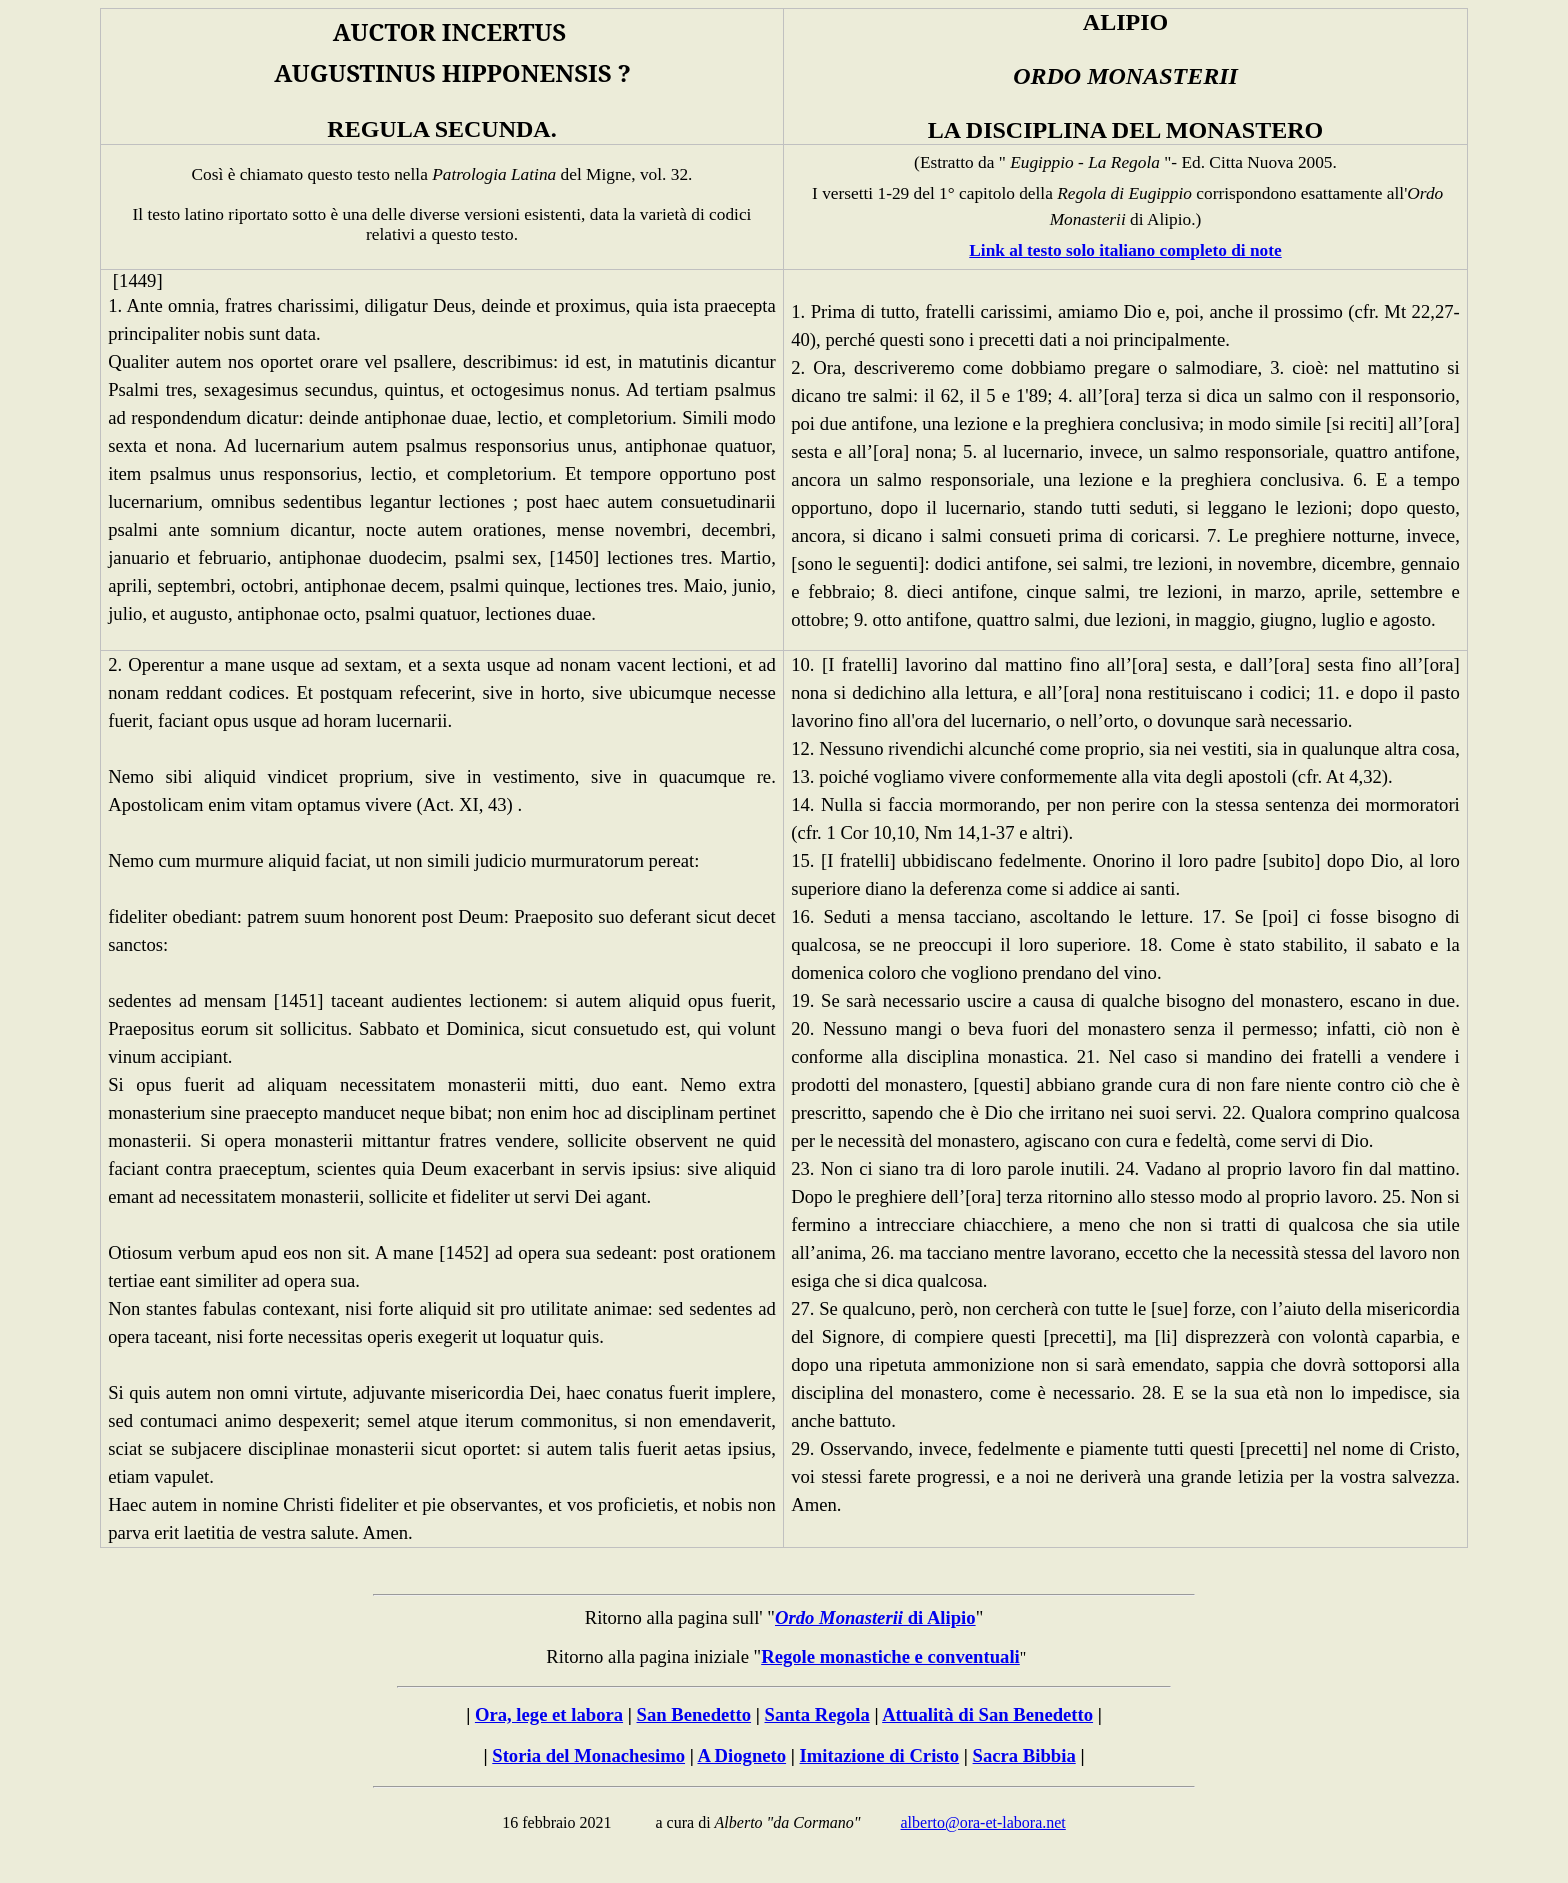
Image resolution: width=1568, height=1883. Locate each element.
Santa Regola (817, 1714)
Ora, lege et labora (549, 1714)
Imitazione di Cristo (880, 1755)
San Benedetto (694, 1714)
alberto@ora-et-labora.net (982, 1822)
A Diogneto (741, 1755)
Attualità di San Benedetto (987, 1714)
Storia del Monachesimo (588, 1755)
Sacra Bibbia (1024, 1755)
